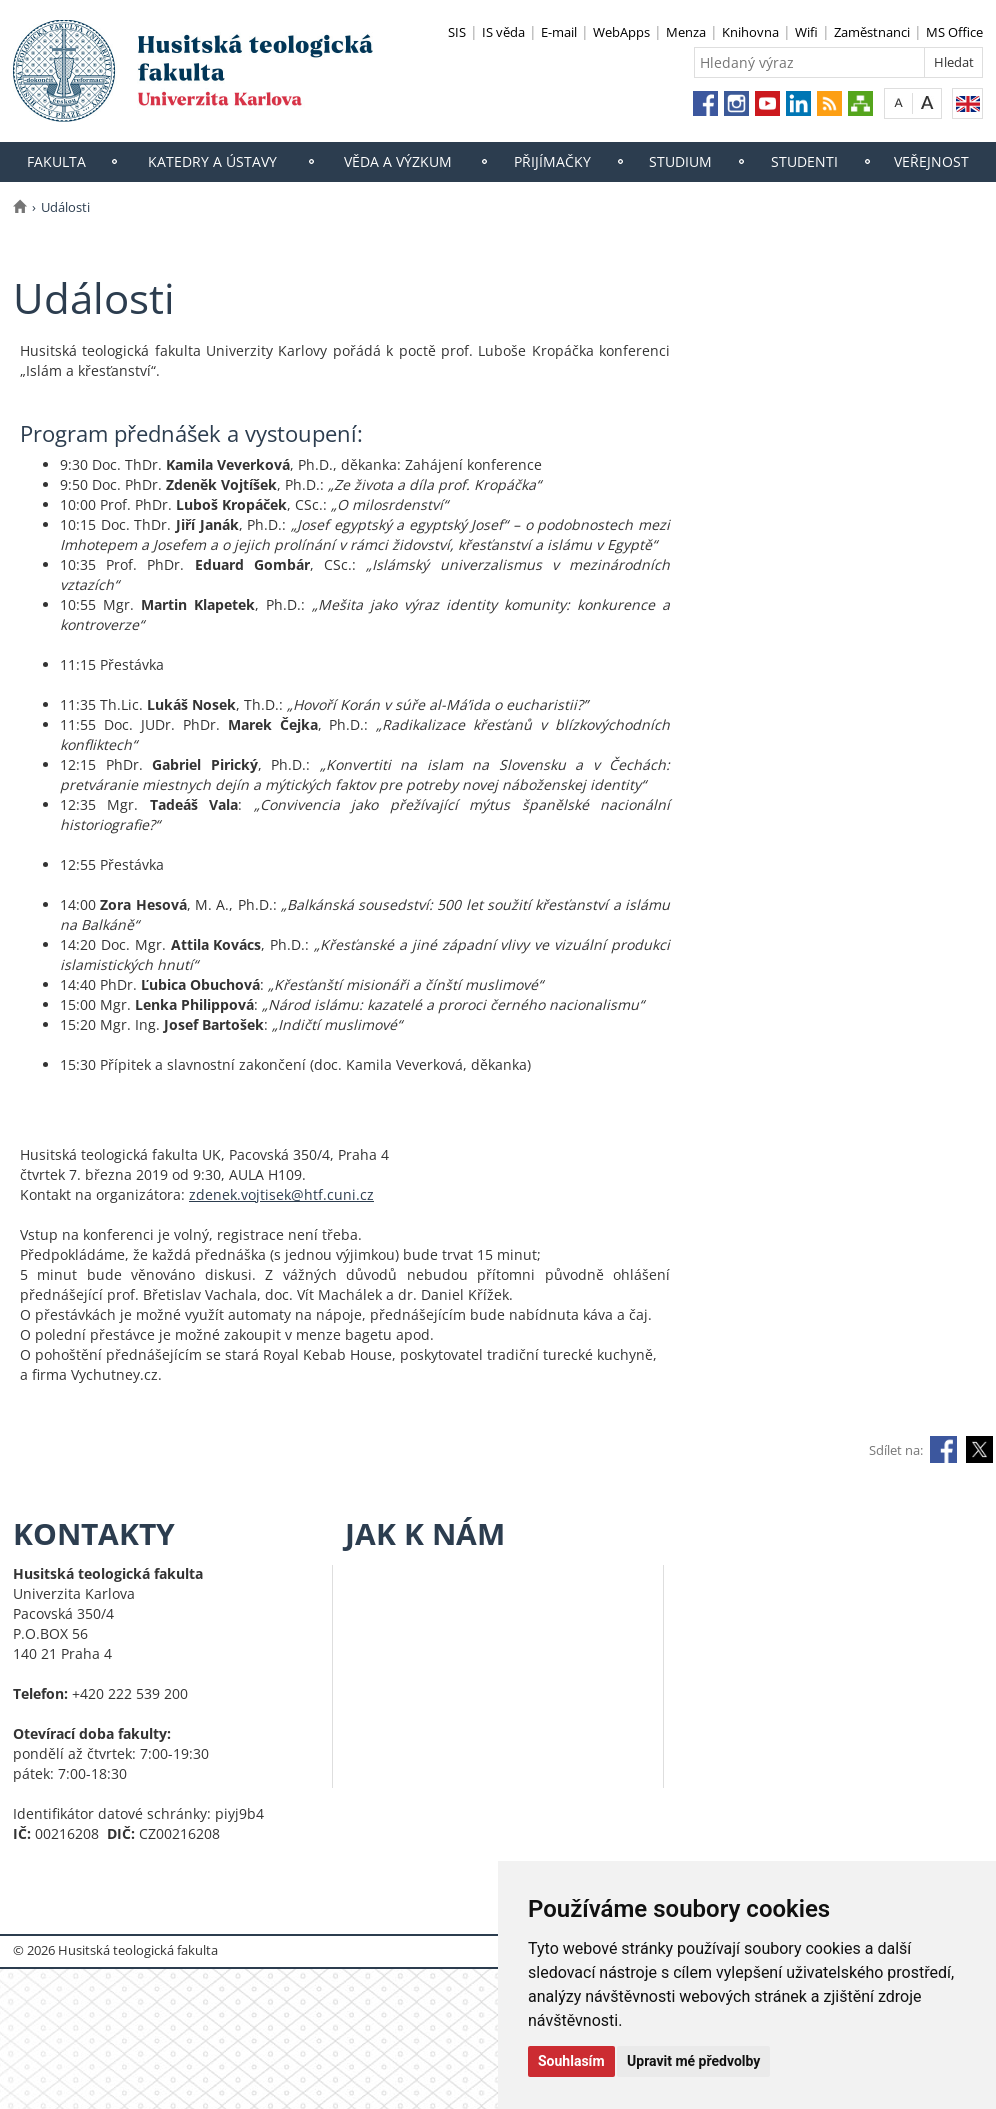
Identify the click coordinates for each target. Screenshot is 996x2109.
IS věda (503, 32)
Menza (686, 32)
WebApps (621, 32)
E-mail (559, 32)
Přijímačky (552, 161)
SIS (457, 32)
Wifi (806, 32)
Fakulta (56, 161)
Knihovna (750, 32)
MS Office (954, 32)
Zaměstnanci (872, 32)
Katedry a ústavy (212, 161)
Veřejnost (931, 161)
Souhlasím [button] (571, 2061)
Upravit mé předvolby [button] (693, 2061)
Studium (680, 161)
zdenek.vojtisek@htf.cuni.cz (281, 1194)
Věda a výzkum (398, 161)
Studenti (804, 161)
